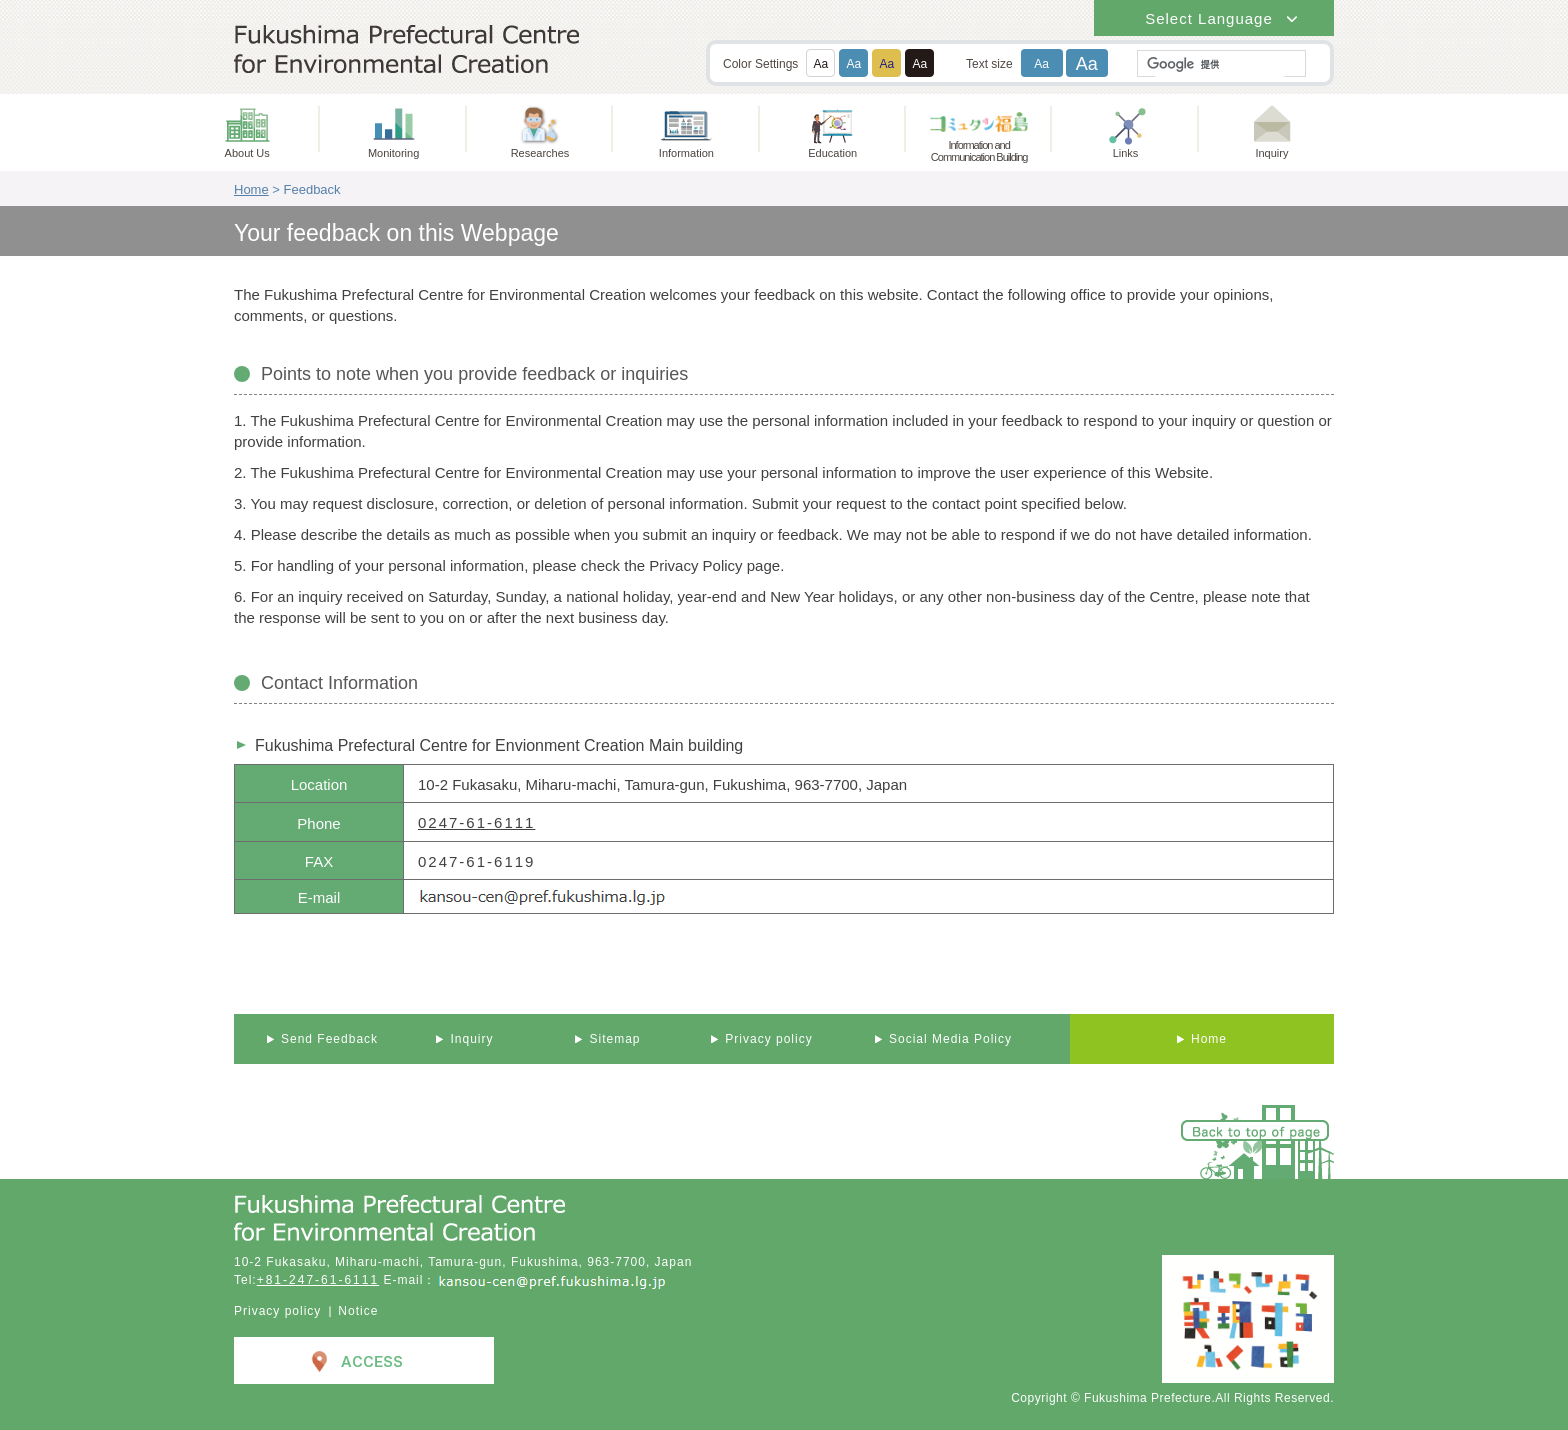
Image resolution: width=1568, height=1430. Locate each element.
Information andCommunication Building (979, 151)
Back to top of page (1256, 1131)
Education (832, 153)
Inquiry (1271, 153)
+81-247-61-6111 (318, 1280)
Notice (358, 1311)
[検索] (1219, 64)
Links (1126, 153)
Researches (540, 153)
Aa (821, 64)
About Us (247, 153)
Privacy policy (277, 1311)
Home (251, 189)
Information (686, 153)
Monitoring (393, 153)
